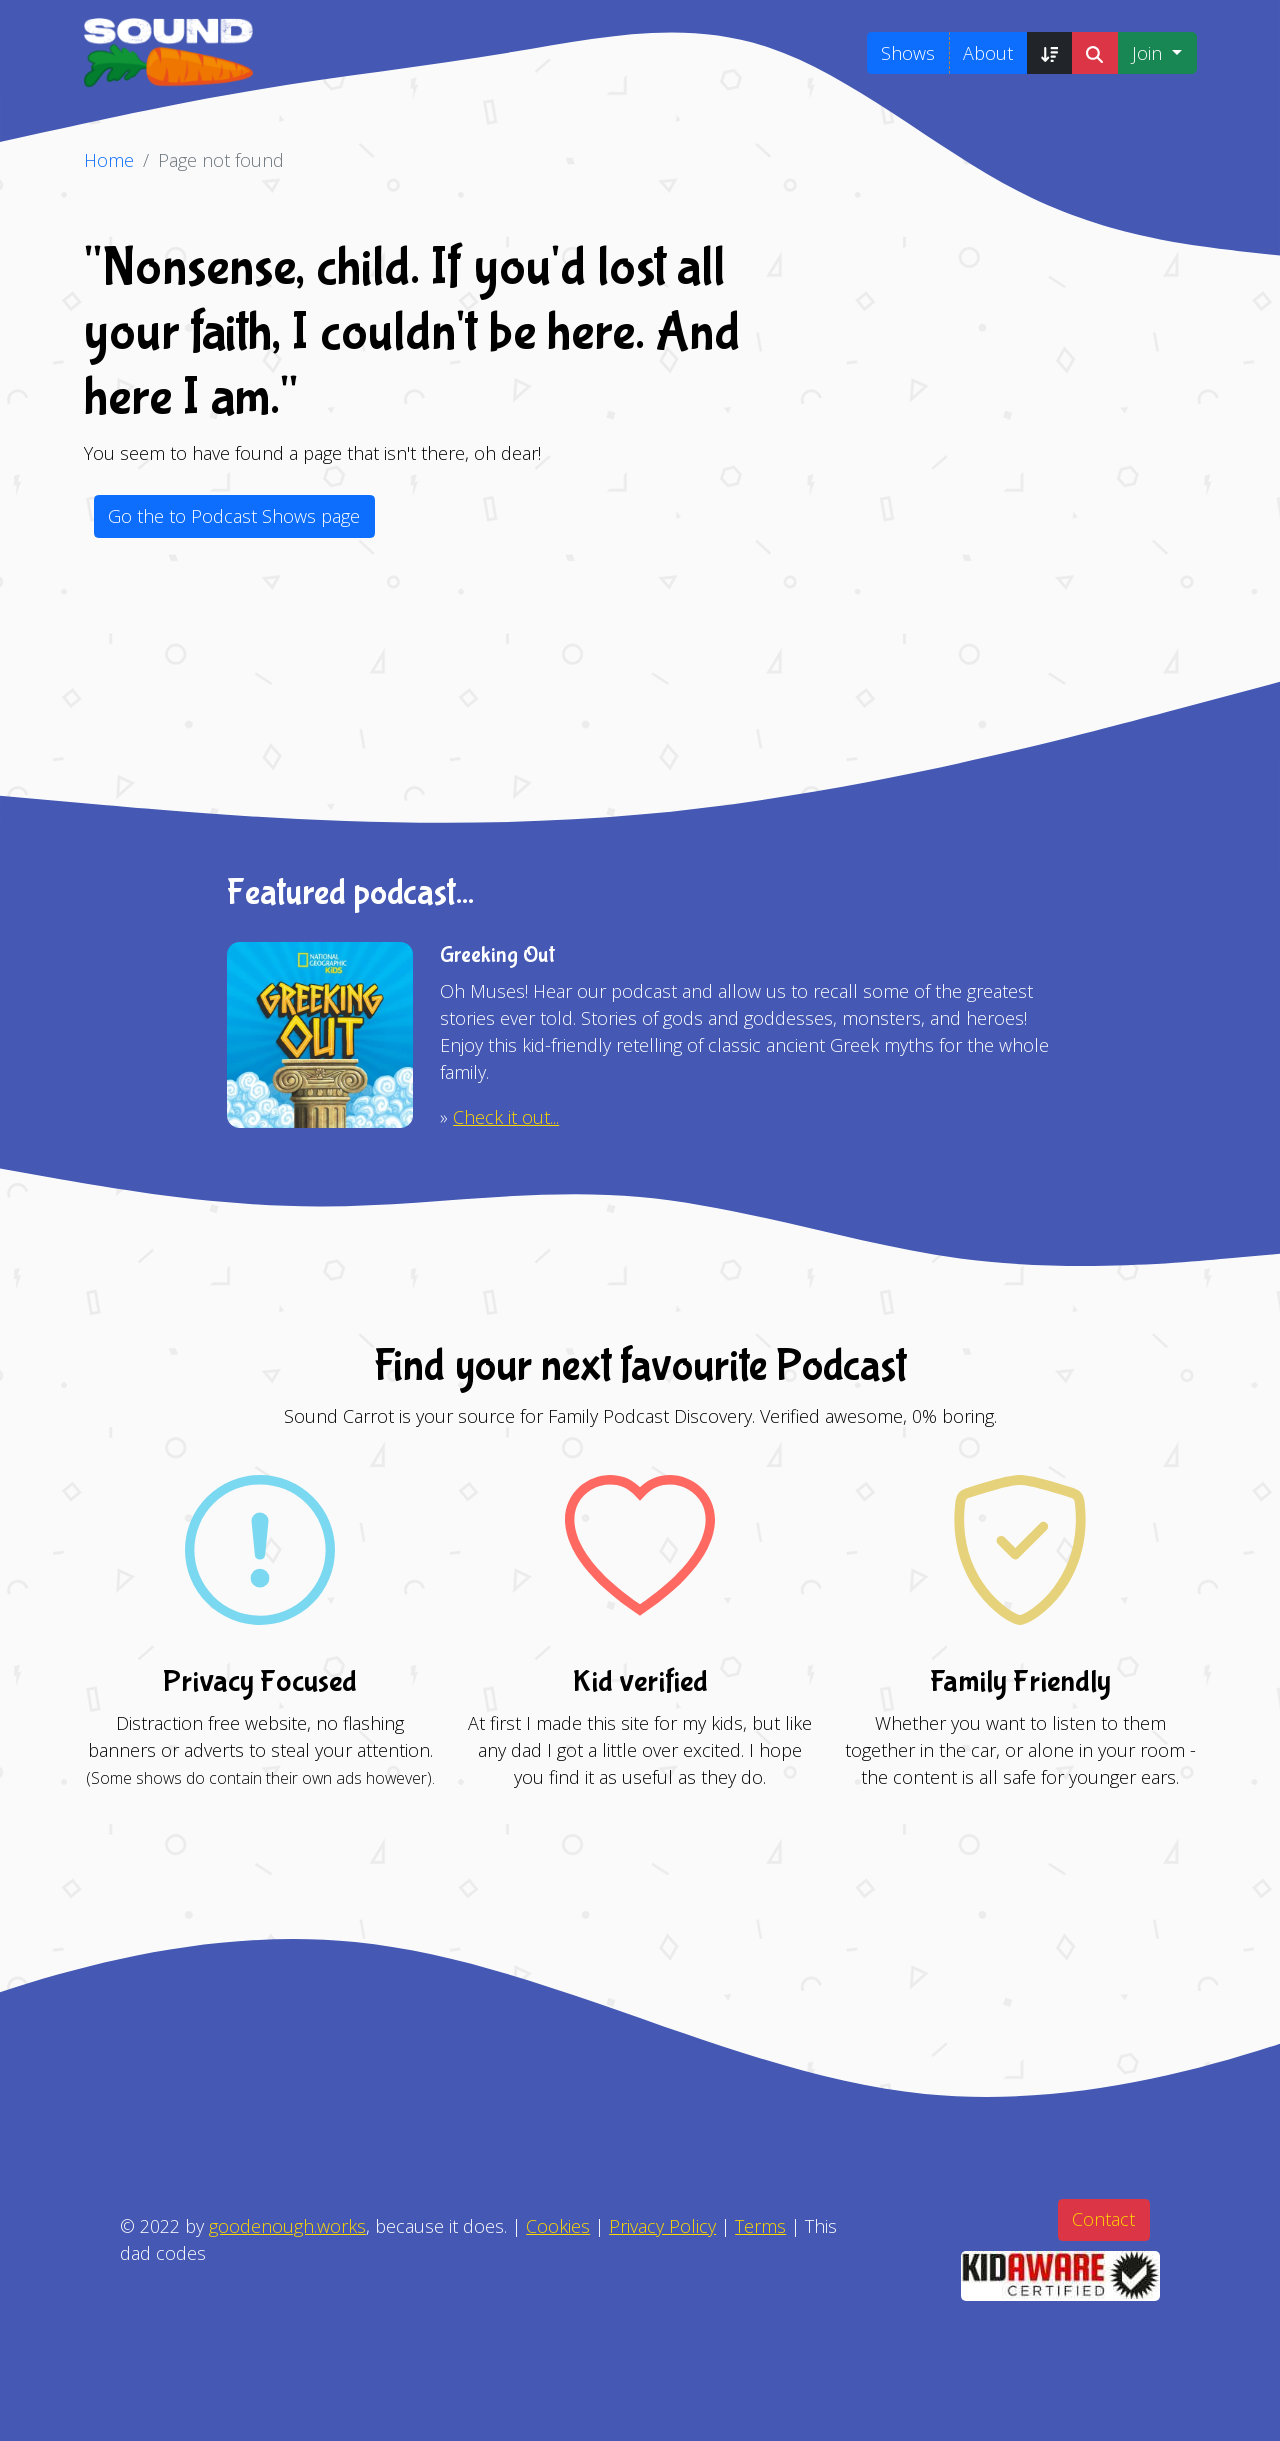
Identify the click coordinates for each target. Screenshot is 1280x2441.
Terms (760, 2226)
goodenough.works (287, 2226)
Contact (1103, 2219)
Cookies (558, 2226)
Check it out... (506, 1117)
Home (109, 160)
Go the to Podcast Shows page (234, 516)
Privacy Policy (662, 2226)
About (988, 53)
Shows (908, 53)
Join (1149, 53)
